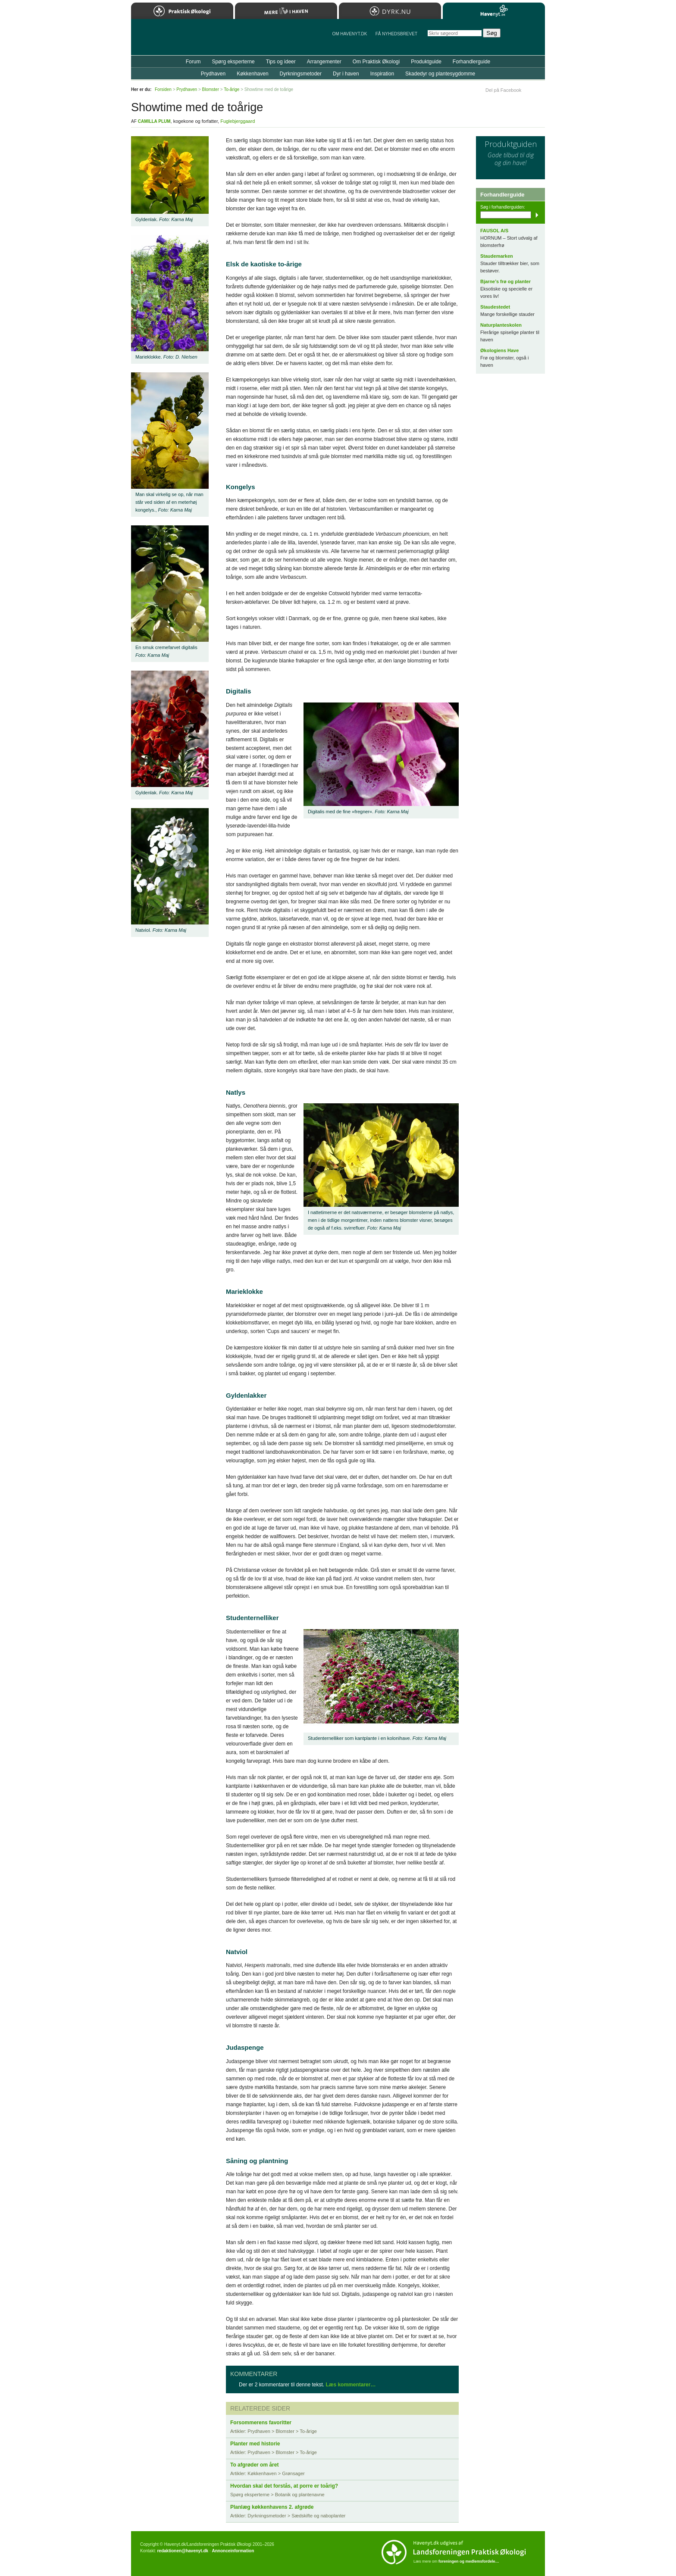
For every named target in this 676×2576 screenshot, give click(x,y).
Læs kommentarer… (350, 2385)
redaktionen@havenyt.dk (182, 2550)
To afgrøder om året (254, 2465)
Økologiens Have (499, 350)
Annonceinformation (233, 2550)
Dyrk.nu (390, 11)
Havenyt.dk (494, 11)
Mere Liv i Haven (286, 11)
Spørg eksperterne (233, 62)
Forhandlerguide (471, 62)
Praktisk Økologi (182, 11)
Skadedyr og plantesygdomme (440, 74)
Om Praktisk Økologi (376, 62)
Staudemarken (496, 256)
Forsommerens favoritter (260, 2423)
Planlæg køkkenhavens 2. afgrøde (271, 2507)
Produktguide (426, 62)
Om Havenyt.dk (349, 33)
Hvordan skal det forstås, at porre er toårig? (284, 2486)
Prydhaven (213, 74)
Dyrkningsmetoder (301, 74)
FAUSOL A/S (494, 230)
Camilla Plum (154, 121)
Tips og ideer (281, 62)
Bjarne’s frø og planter (505, 281)
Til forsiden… (168, 40)
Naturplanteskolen (501, 325)
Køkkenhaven (252, 74)
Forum (193, 62)
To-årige (231, 89)
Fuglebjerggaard (237, 121)
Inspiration (382, 74)
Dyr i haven (346, 74)
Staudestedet (495, 306)
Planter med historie (255, 2444)
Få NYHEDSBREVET (396, 33)
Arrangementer (324, 62)
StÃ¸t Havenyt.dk (526, 37)
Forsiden (163, 89)
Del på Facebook (503, 90)
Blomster (210, 89)
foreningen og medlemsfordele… (468, 2561)
